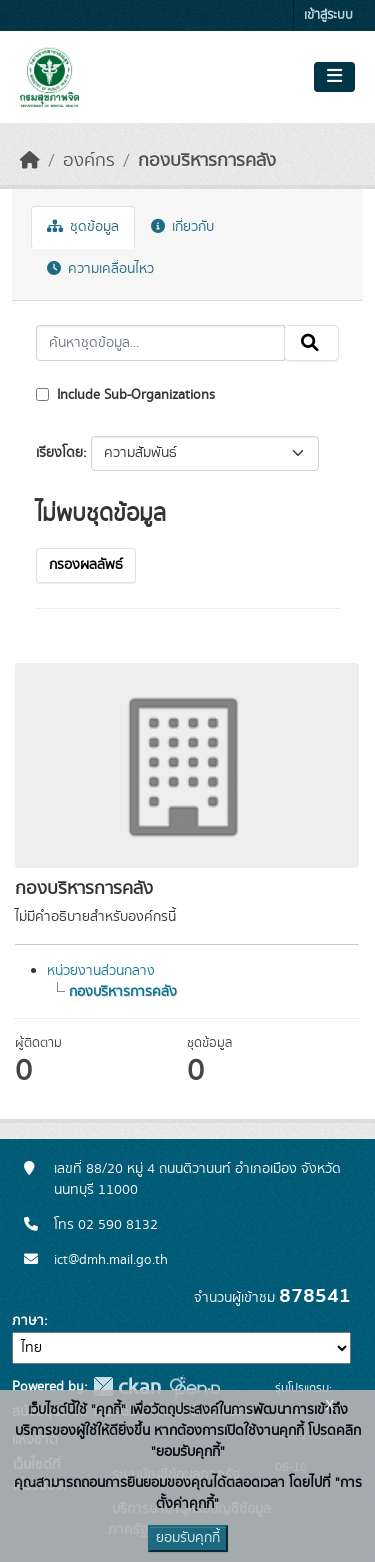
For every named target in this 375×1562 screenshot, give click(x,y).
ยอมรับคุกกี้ (188, 1538)
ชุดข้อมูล (83, 227)
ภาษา (28, 1321)
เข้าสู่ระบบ (328, 15)
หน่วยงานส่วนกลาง (101, 971)
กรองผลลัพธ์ (86, 565)
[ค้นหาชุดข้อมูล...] (160, 343)
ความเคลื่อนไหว (100, 269)
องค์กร (89, 161)
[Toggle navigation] (334, 77)
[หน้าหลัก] (30, 161)
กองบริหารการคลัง (207, 161)
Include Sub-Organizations (125, 395)
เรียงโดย (59, 453)
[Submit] (311, 343)
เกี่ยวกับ (182, 227)
